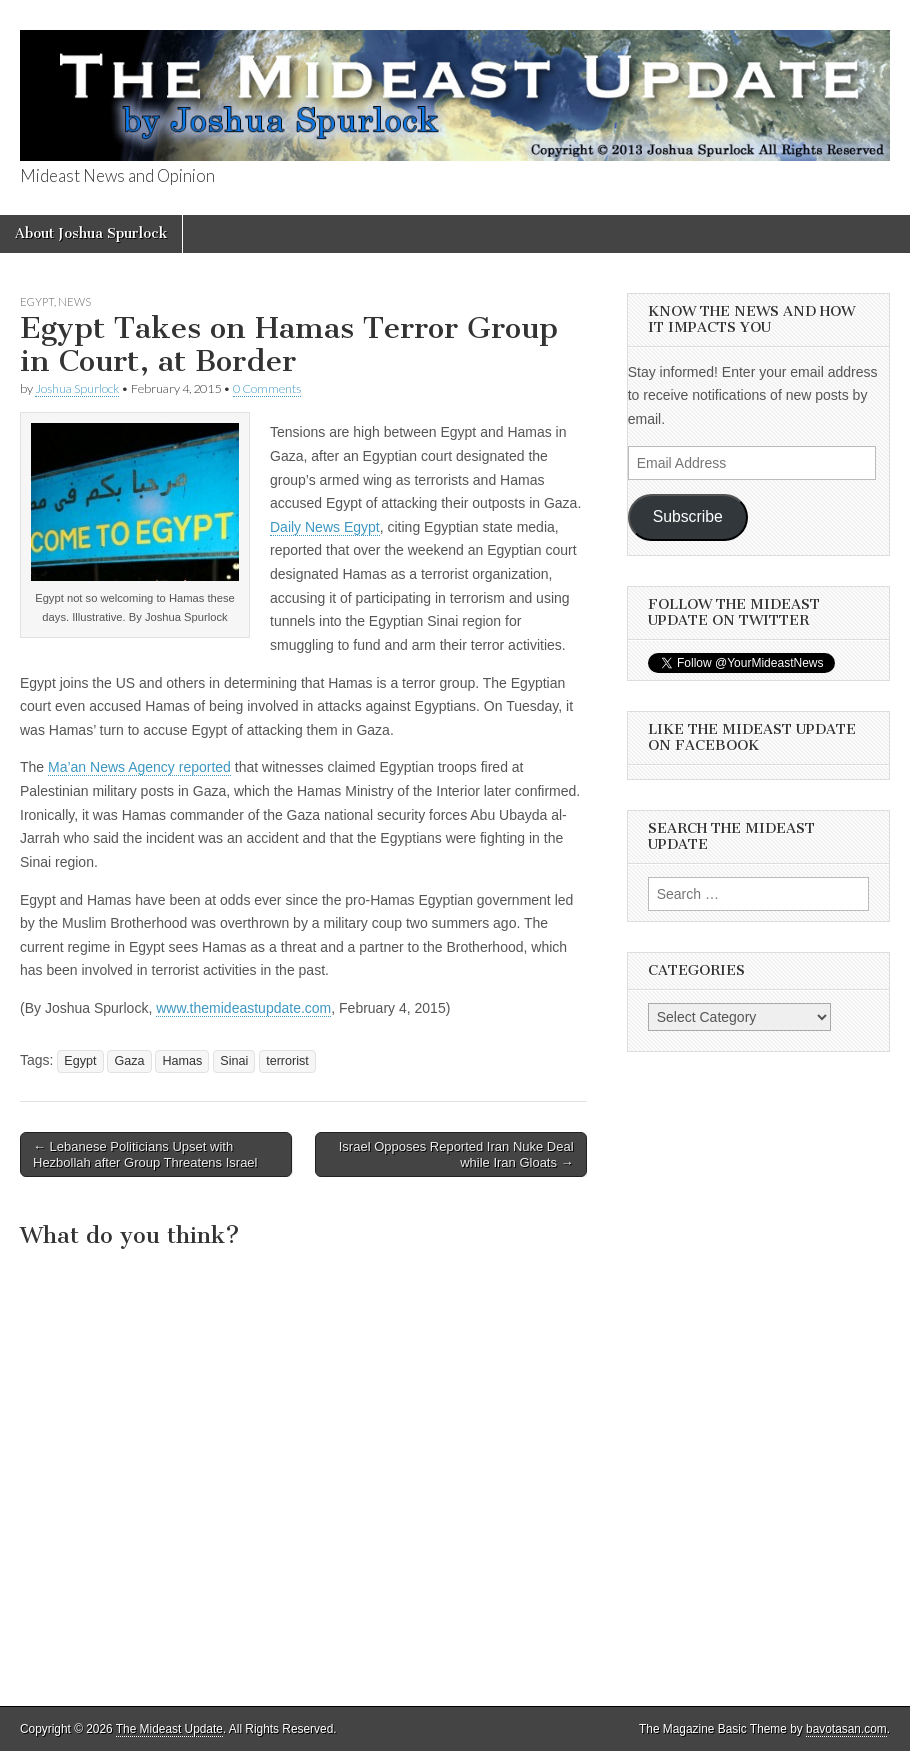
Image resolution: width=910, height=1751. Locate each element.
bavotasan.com (846, 1729)
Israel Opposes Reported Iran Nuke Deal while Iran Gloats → (456, 1154)
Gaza (129, 1061)
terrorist (287, 1061)
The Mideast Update (169, 1729)
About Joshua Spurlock (91, 233)
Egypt (37, 301)
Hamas (182, 1061)
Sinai (234, 1061)
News (74, 301)
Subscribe (688, 516)
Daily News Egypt (325, 527)
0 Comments (267, 388)
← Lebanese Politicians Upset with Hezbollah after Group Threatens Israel (145, 1154)
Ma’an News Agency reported (139, 767)
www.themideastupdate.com (243, 1008)
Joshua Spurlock (77, 388)
